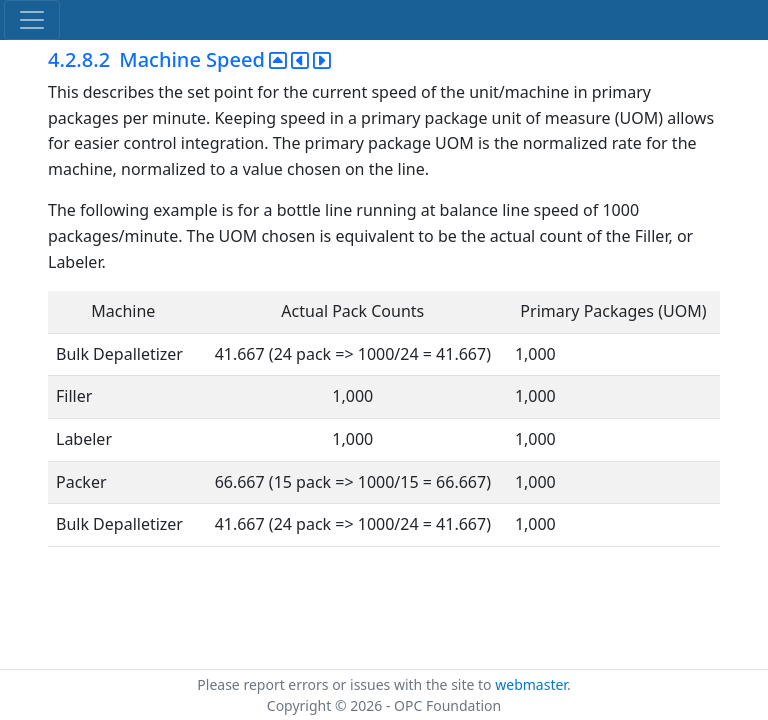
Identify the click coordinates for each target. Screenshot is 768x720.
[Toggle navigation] (32, 20)
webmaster (531, 684)
